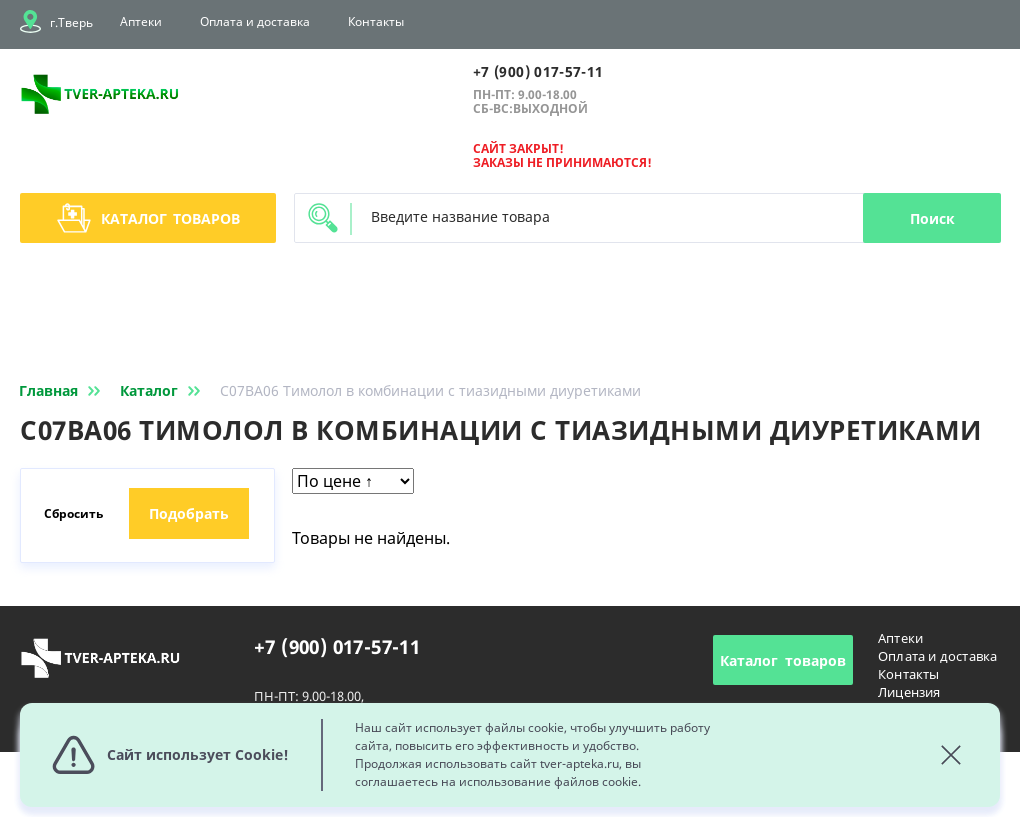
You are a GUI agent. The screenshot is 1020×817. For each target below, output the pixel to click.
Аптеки (141, 21)
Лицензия (909, 692)
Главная (63, 390)
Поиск (932, 218)
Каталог (148, 218)
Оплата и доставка (255, 21)
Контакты (376, 21)
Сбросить (73, 513)
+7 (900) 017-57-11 (538, 71)
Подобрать (189, 513)
